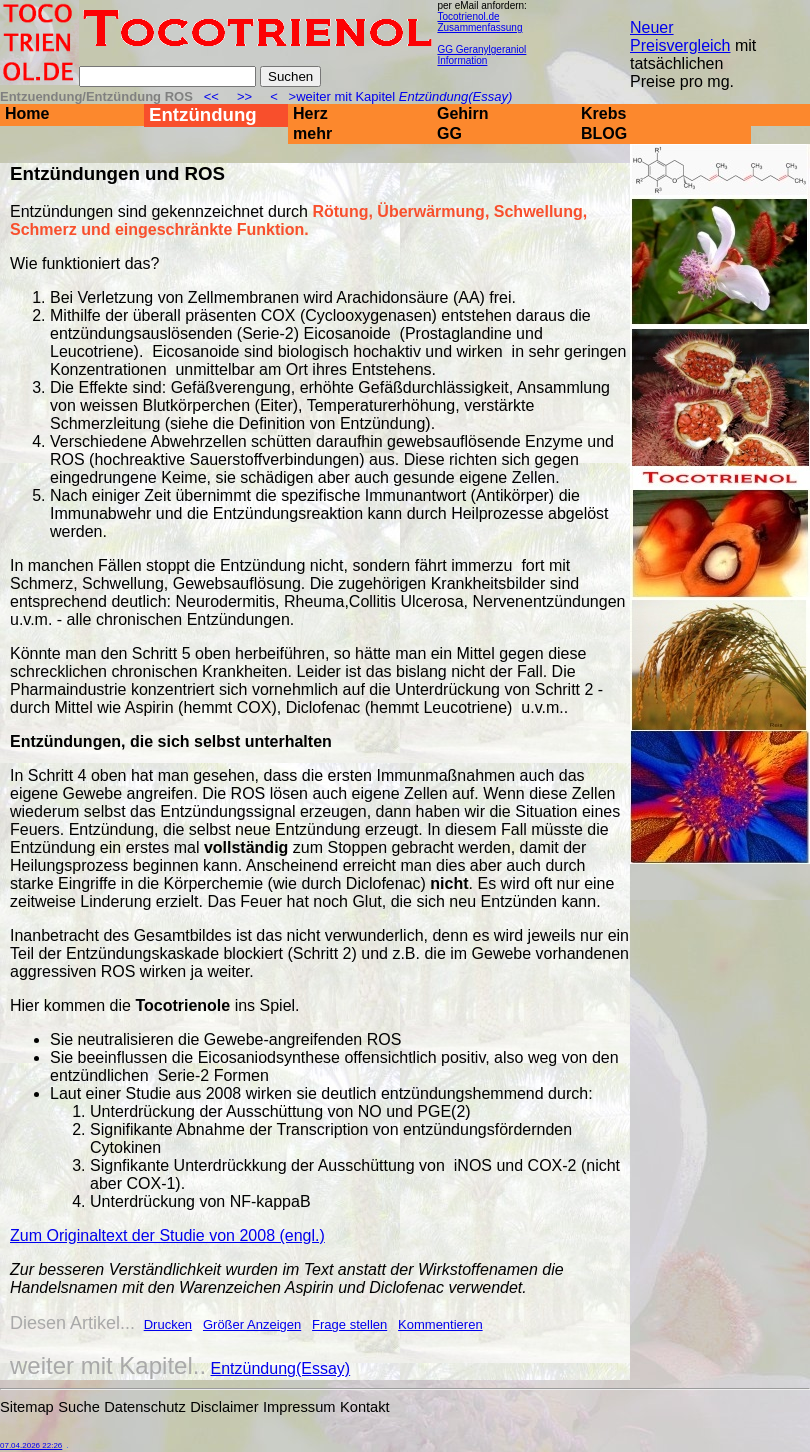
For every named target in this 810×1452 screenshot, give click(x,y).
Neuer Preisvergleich (680, 36)
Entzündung (203, 114)
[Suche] (167, 76)
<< (212, 96)
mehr (312, 133)
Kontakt (365, 1407)
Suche (79, 1407)
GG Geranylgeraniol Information (481, 55)
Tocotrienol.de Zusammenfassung (479, 22)
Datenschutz (144, 1407)
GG (449, 133)
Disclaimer (224, 1407)
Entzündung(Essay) (281, 1368)
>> (245, 96)
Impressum (299, 1407)
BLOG (604, 133)
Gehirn (463, 113)
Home (27, 113)
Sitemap (27, 1407)
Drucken (168, 1324)
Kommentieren (440, 1324)
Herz (310, 113)
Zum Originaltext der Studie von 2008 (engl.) (167, 1235)
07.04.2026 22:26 (31, 1445)
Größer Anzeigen (252, 1324)
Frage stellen (349, 1324)
